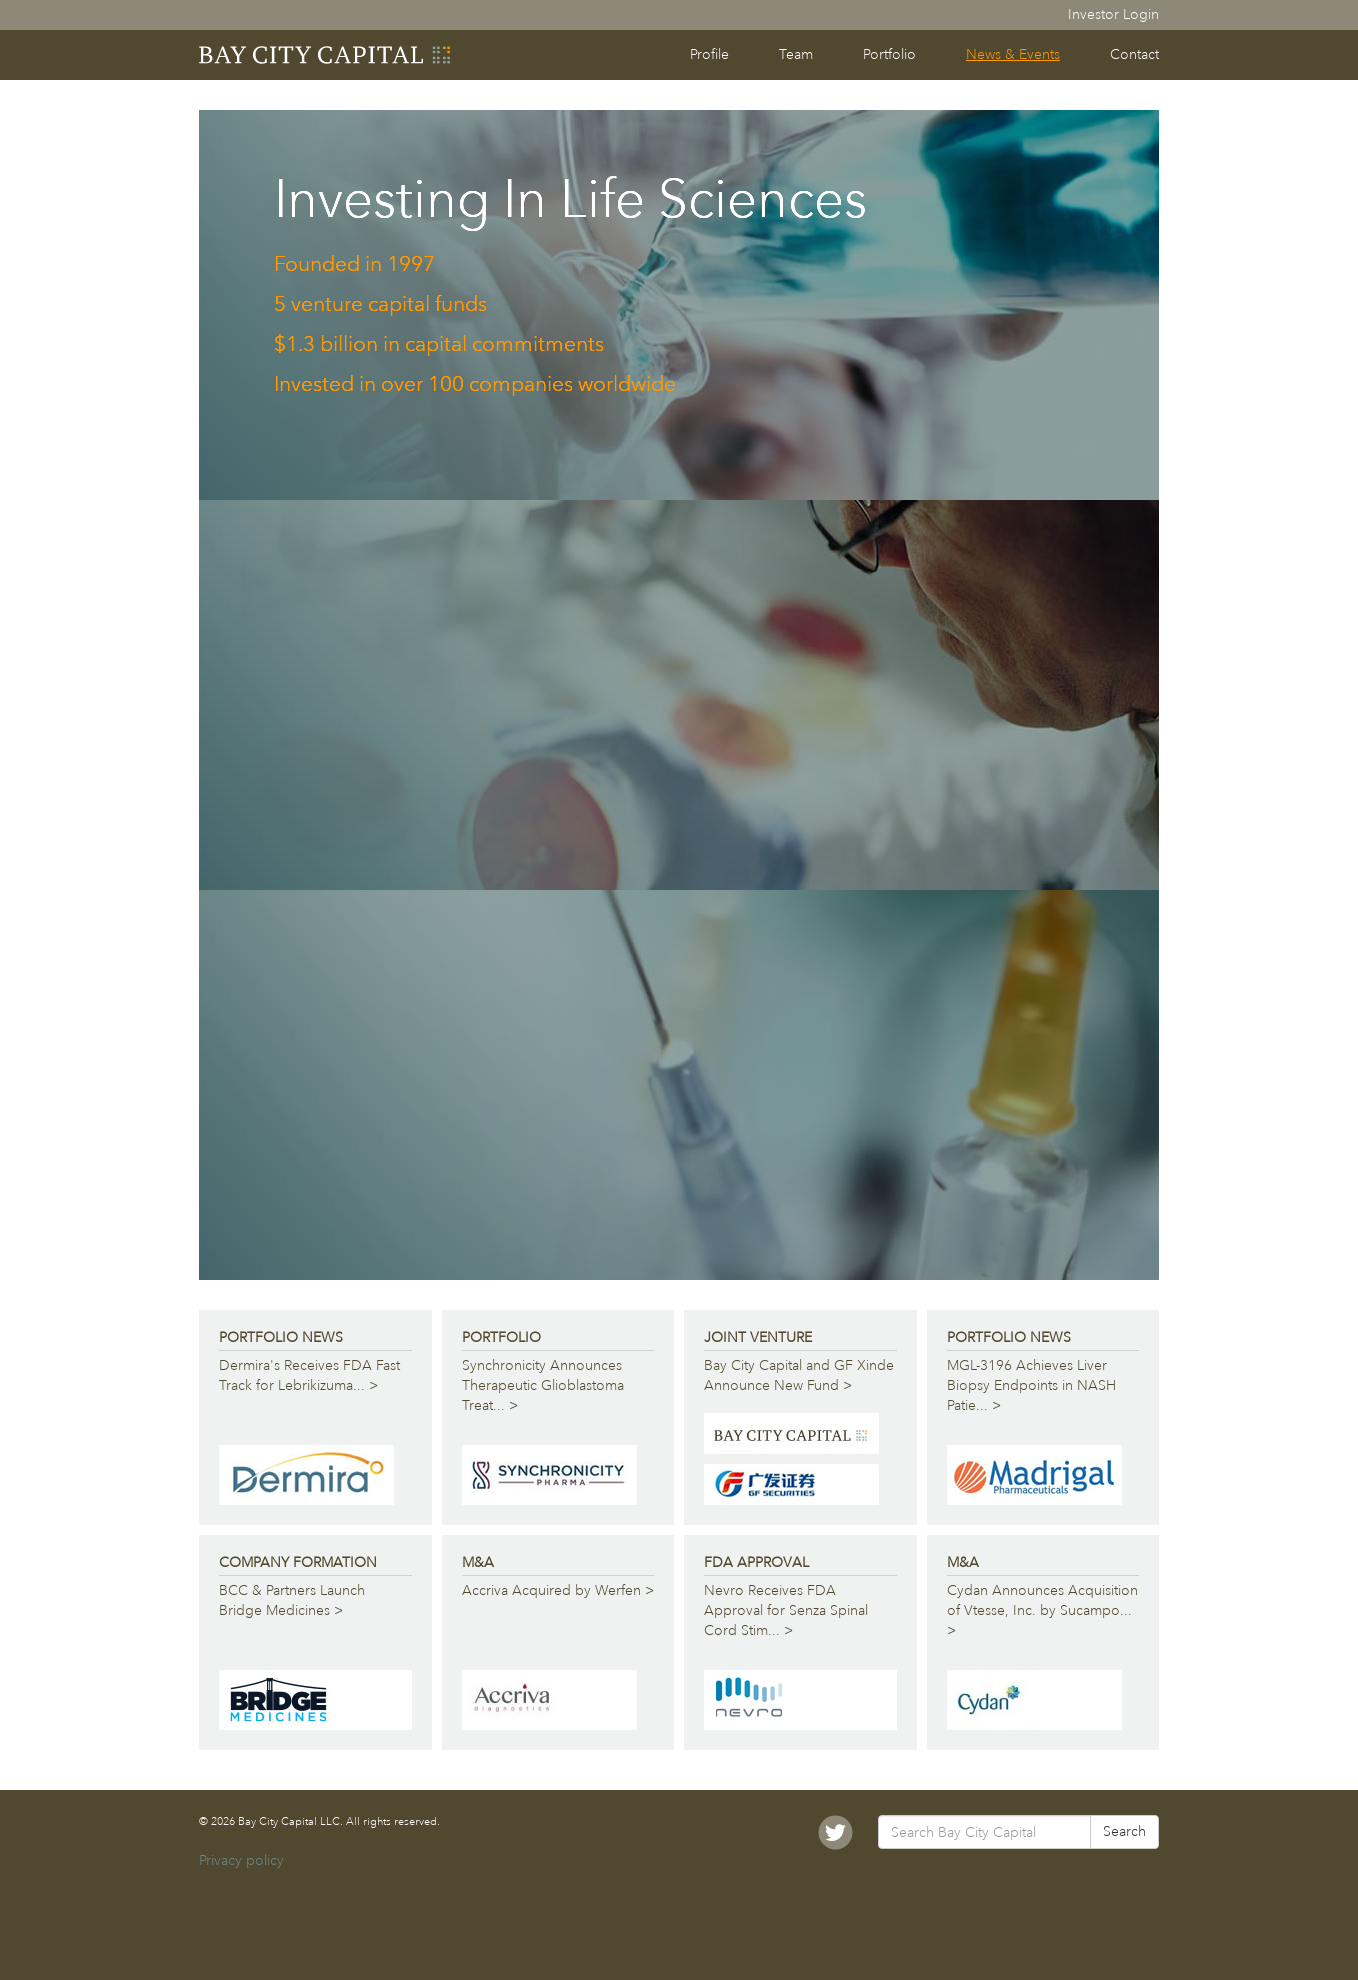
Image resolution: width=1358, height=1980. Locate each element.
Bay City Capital (326, 55)
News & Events (1013, 54)
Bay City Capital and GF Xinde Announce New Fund (799, 1376)
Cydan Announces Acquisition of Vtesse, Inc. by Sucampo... (1042, 1611)
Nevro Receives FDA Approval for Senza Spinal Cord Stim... (800, 1611)
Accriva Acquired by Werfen (558, 1591)
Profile (709, 54)
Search (1124, 1831)
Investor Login (1113, 14)
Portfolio (889, 54)
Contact (1134, 54)
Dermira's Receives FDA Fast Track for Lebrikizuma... (309, 1376)
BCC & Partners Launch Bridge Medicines (315, 1601)
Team (796, 54)
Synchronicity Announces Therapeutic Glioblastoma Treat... (549, 1386)
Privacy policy (241, 1860)
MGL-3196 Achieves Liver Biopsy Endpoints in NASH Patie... (1034, 1386)
